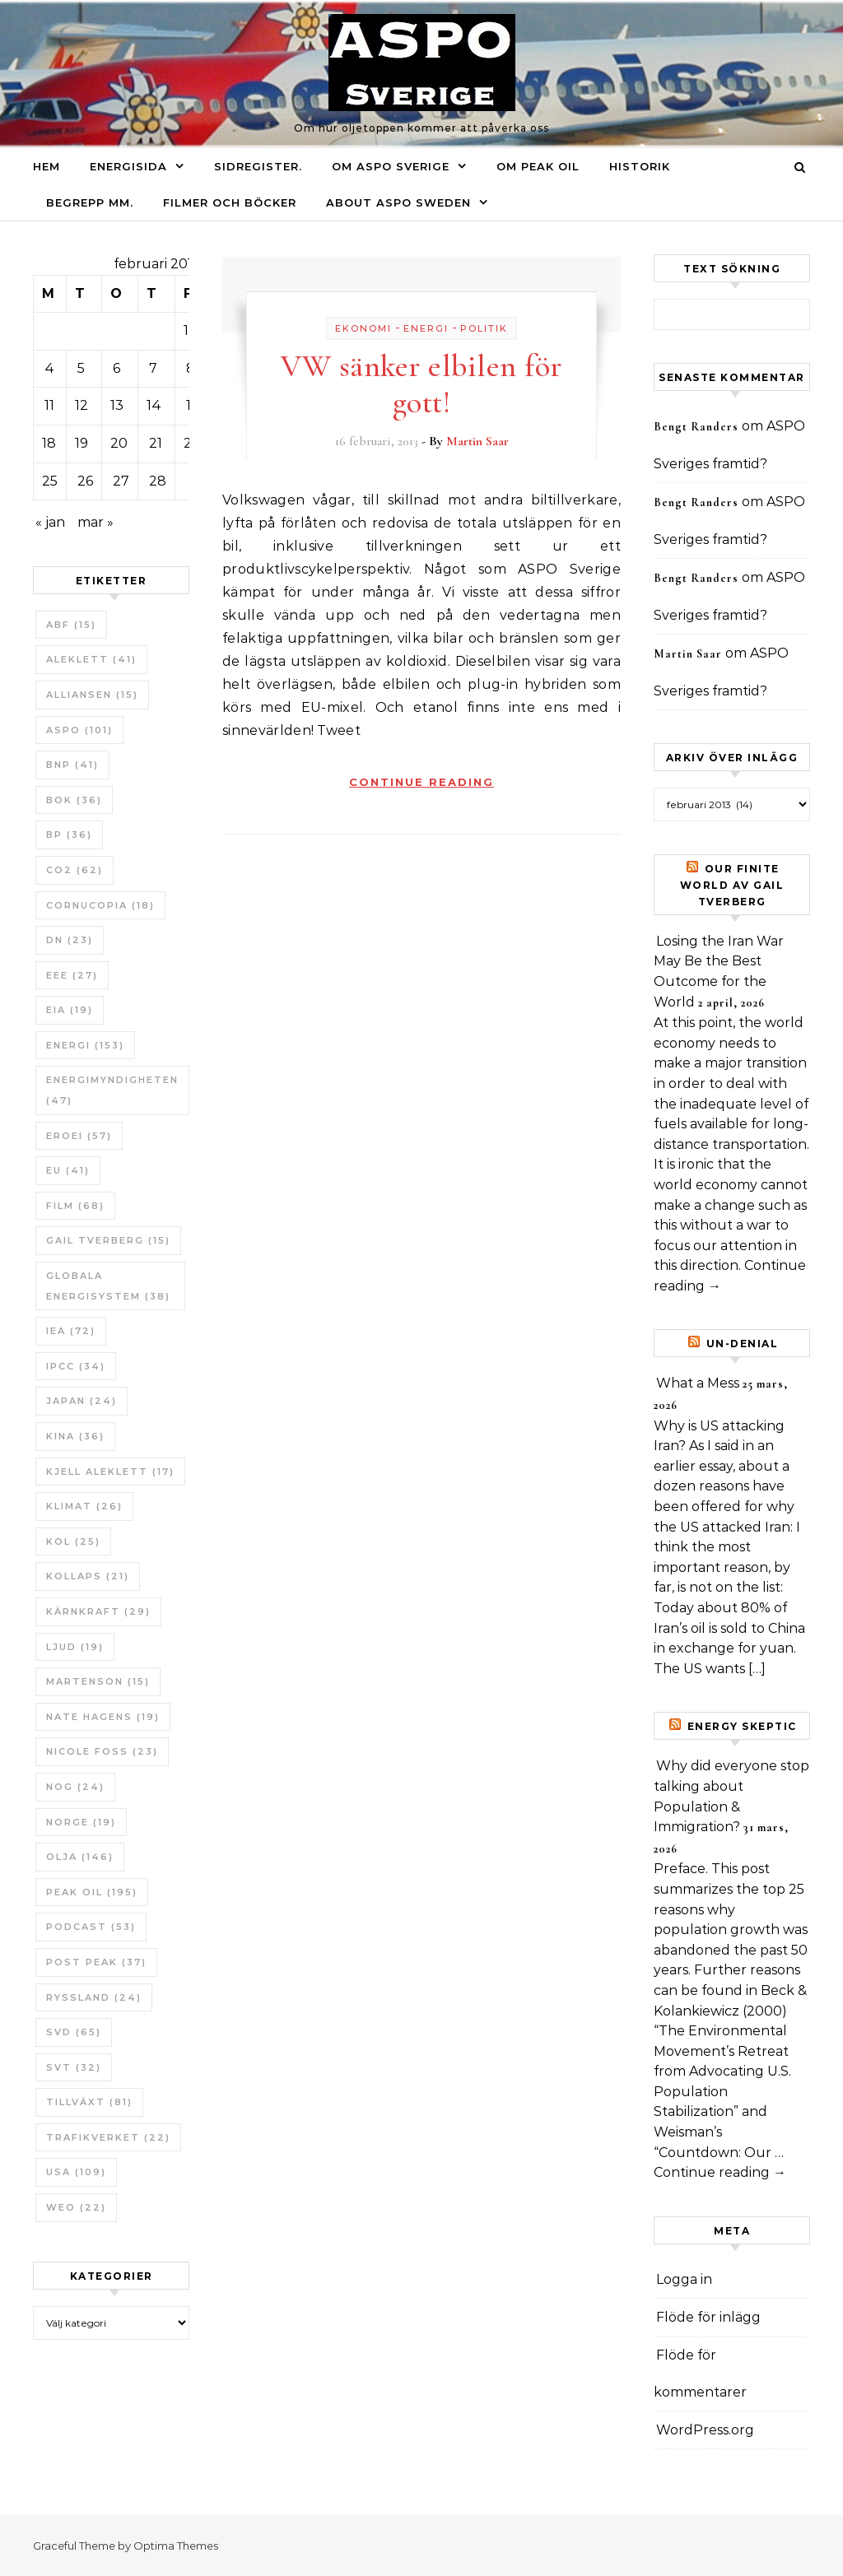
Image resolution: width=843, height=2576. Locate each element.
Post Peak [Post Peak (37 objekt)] (96, 1962)
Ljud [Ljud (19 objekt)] (75, 1647)
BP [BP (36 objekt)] (69, 834)
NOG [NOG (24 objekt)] (75, 1787)
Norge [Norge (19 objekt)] (81, 1822)
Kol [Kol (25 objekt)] (73, 1541)
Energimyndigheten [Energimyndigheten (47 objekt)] (112, 1090)
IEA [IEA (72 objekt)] (70, 1331)
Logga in (684, 2279)
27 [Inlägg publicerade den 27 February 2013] (121, 481)
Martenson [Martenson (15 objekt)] (98, 1681)
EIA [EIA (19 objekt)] (69, 1010)
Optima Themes (175, 2545)
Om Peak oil (538, 166)
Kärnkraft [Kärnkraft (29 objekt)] (98, 1611)
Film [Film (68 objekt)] (75, 1205)
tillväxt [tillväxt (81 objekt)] (89, 2102)
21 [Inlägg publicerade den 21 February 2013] (155, 443)
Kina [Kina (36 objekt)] (75, 1436)
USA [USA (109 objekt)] (76, 2172)
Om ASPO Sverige (390, 166)
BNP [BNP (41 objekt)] (72, 764)
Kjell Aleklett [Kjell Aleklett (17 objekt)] (110, 1471)
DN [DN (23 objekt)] (69, 940)
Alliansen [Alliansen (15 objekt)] (92, 694)
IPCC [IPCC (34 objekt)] (75, 1366)
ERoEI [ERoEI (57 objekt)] (79, 1136)
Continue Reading (421, 781)
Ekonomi (363, 328)
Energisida (128, 166)
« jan (50, 522)
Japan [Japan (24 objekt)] (81, 1401)
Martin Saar (477, 441)
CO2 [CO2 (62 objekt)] (74, 870)
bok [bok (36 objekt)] (74, 800)
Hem (46, 166)
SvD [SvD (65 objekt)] (73, 2032)
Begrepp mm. (89, 202)
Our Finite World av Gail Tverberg (732, 885)
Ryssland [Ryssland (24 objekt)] (94, 1997)
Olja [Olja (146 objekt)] (80, 1856)
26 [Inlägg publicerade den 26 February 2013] (85, 481)
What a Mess (697, 1383)
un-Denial (742, 1343)
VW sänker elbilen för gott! (421, 384)
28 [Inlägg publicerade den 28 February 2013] (157, 481)
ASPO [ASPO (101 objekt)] (79, 730)
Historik (639, 166)
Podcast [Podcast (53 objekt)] (91, 1926)
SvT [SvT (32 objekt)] (73, 2067)
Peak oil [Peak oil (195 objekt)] (91, 1892)
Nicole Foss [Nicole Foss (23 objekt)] (102, 1751)
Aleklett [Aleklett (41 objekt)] (91, 659)
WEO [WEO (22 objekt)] (76, 2207)
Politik (484, 328)
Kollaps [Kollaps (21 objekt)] (87, 1576)
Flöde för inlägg (708, 2317)
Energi (426, 328)
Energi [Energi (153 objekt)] (85, 1045)
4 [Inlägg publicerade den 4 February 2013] (49, 368)
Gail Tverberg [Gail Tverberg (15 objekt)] (108, 1240)
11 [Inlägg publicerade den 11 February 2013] (49, 405)
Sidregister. (258, 166)
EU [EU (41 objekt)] (68, 1170)
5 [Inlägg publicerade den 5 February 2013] (81, 368)
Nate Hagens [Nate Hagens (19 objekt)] (103, 1717)
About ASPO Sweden (398, 202)
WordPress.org (705, 2430)
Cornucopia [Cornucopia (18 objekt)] (100, 905)
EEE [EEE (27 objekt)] (72, 975)
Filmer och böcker (229, 202)
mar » (95, 522)
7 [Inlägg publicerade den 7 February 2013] (153, 368)
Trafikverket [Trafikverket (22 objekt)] (108, 2137)
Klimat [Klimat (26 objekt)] (84, 1506)
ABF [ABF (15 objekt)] (71, 624)
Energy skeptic (742, 1726)
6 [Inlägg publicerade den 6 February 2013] (116, 368)
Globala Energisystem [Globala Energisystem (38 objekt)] (108, 1286)
